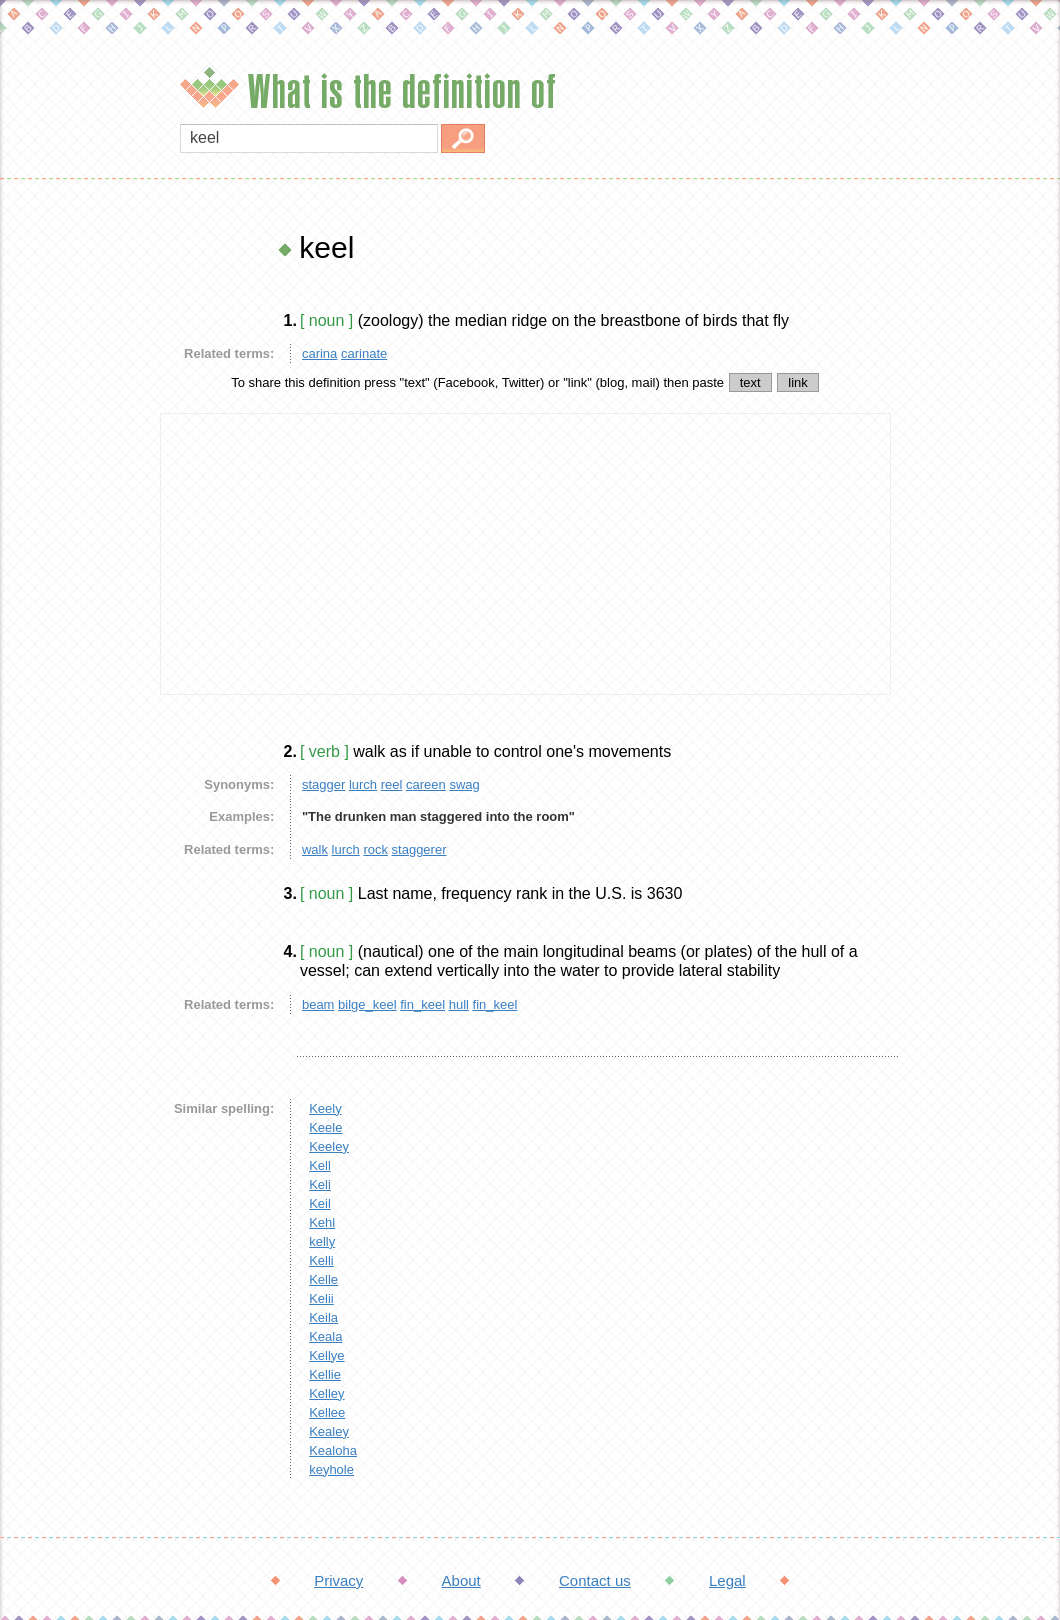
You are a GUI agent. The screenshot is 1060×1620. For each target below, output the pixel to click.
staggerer (419, 849)
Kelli (321, 1260)
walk (315, 849)
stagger (323, 784)
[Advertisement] (75, 530)
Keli (320, 1184)
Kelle (323, 1279)
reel (392, 784)
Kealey (329, 1431)
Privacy (338, 1580)
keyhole (331, 1469)
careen (426, 784)
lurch (363, 784)
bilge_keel (367, 1004)
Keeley (329, 1146)
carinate (364, 353)
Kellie (325, 1374)
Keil (320, 1203)
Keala (325, 1336)
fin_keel (422, 1004)
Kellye (326, 1355)
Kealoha (333, 1450)
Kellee (327, 1412)
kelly (322, 1241)
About (461, 1580)
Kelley (326, 1393)
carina (319, 353)
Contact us (595, 1580)
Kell (320, 1165)
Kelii (321, 1298)
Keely (325, 1108)
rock (375, 849)
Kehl (322, 1222)
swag (464, 784)
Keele (325, 1127)
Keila (323, 1317)
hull (459, 1004)
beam (318, 1004)
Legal (727, 1580)
